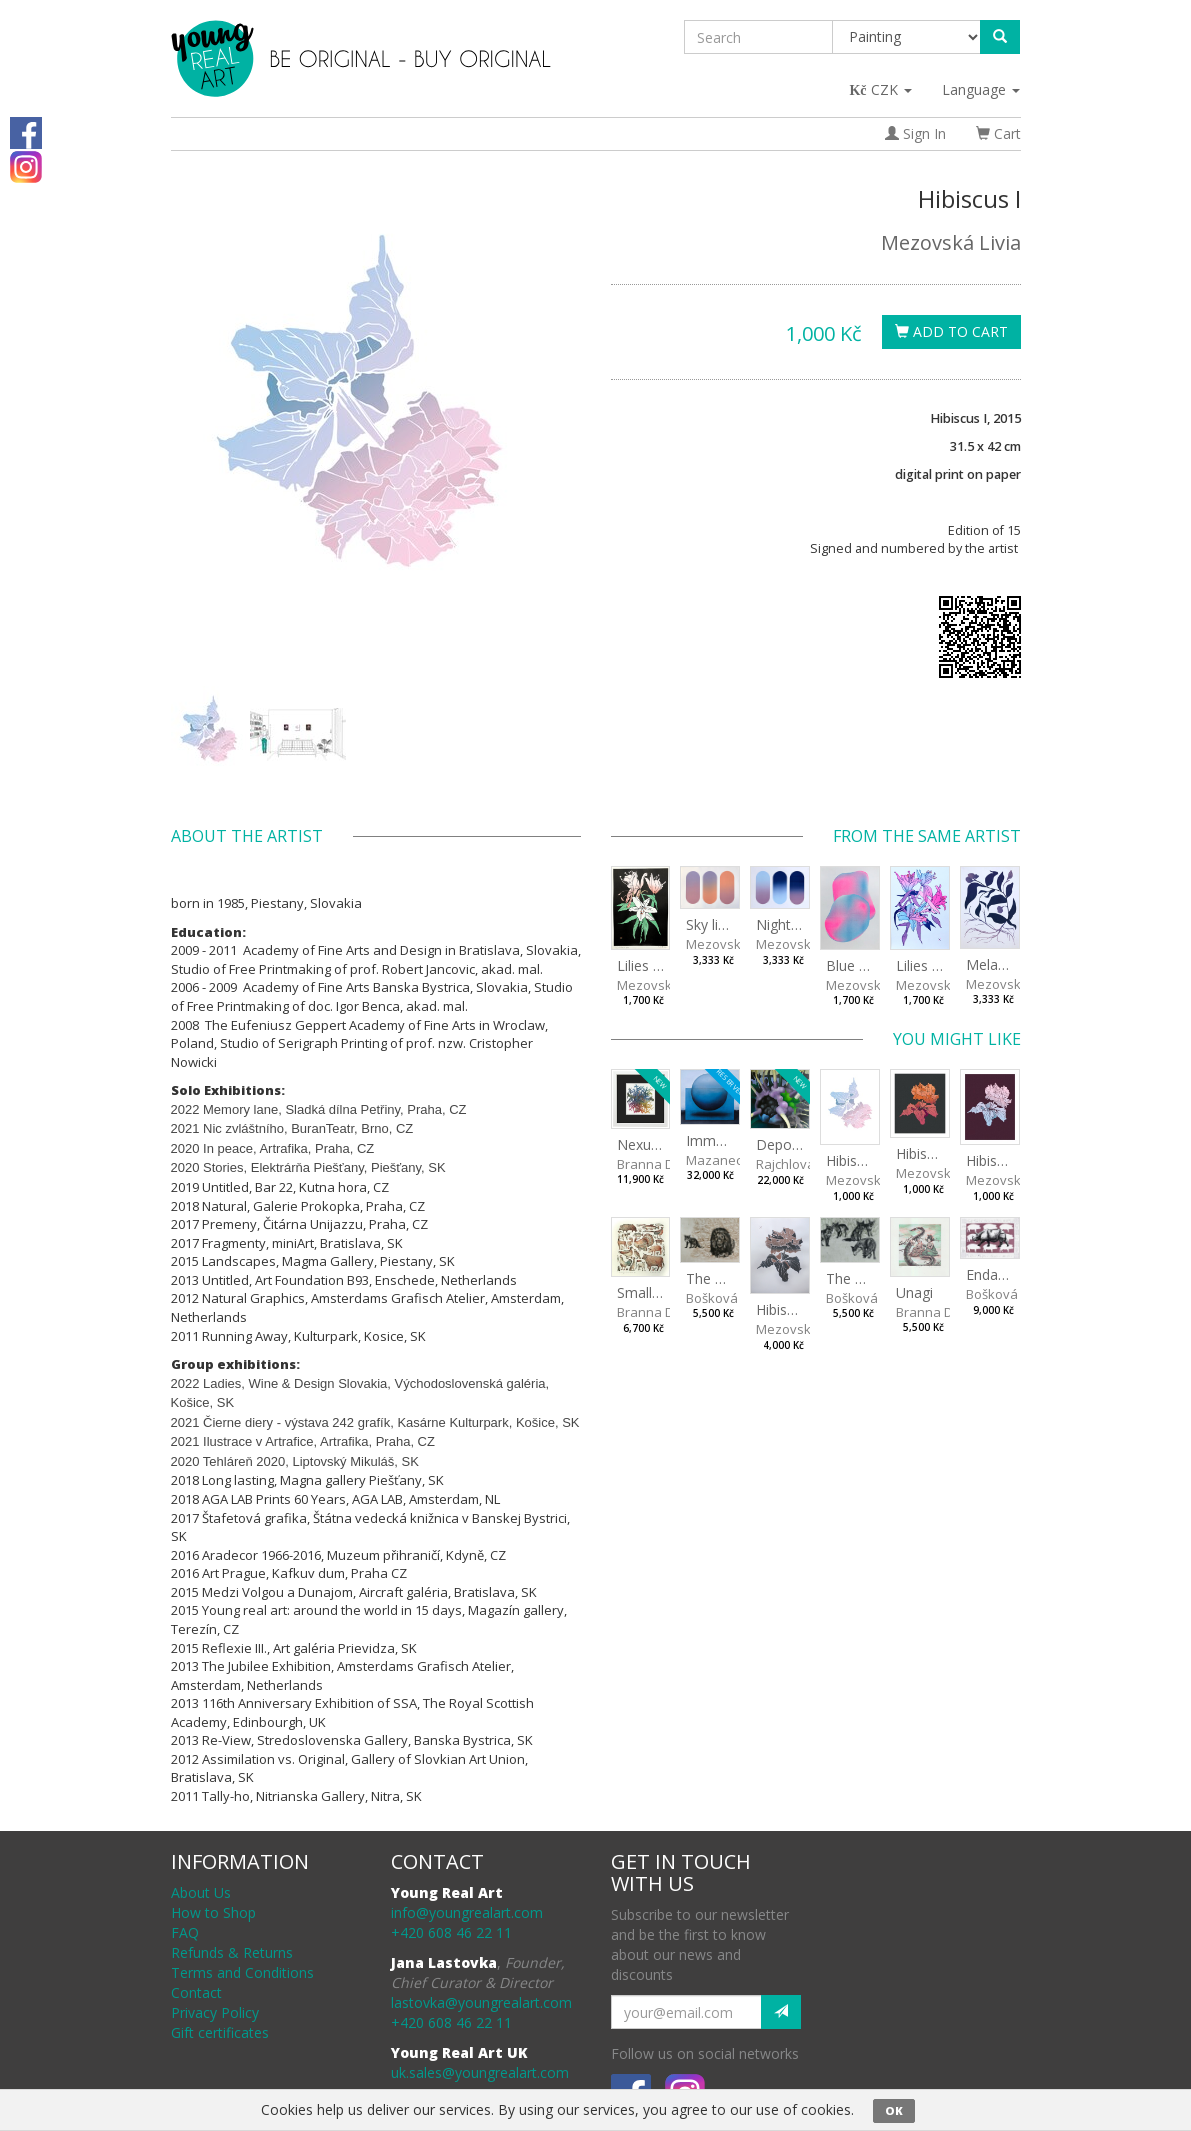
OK (894, 2110)
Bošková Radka (733, 1298)
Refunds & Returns (232, 1952)
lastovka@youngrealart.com (481, 2002)
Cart (998, 133)
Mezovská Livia (951, 242)
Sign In (915, 133)
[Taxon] (907, 37)
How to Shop (213, 1912)
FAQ (185, 1932)
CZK (881, 89)
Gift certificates (220, 2032)
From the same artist (927, 836)
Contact (196, 1992)
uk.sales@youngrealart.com (480, 2072)
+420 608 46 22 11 (451, 1932)
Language (981, 89)
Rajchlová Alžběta (809, 1164)
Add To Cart (951, 331)
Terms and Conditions (242, 1972)
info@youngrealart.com (467, 1912)
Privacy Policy (215, 2012)
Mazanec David (733, 1160)
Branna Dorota (662, 1164)
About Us (201, 1892)
